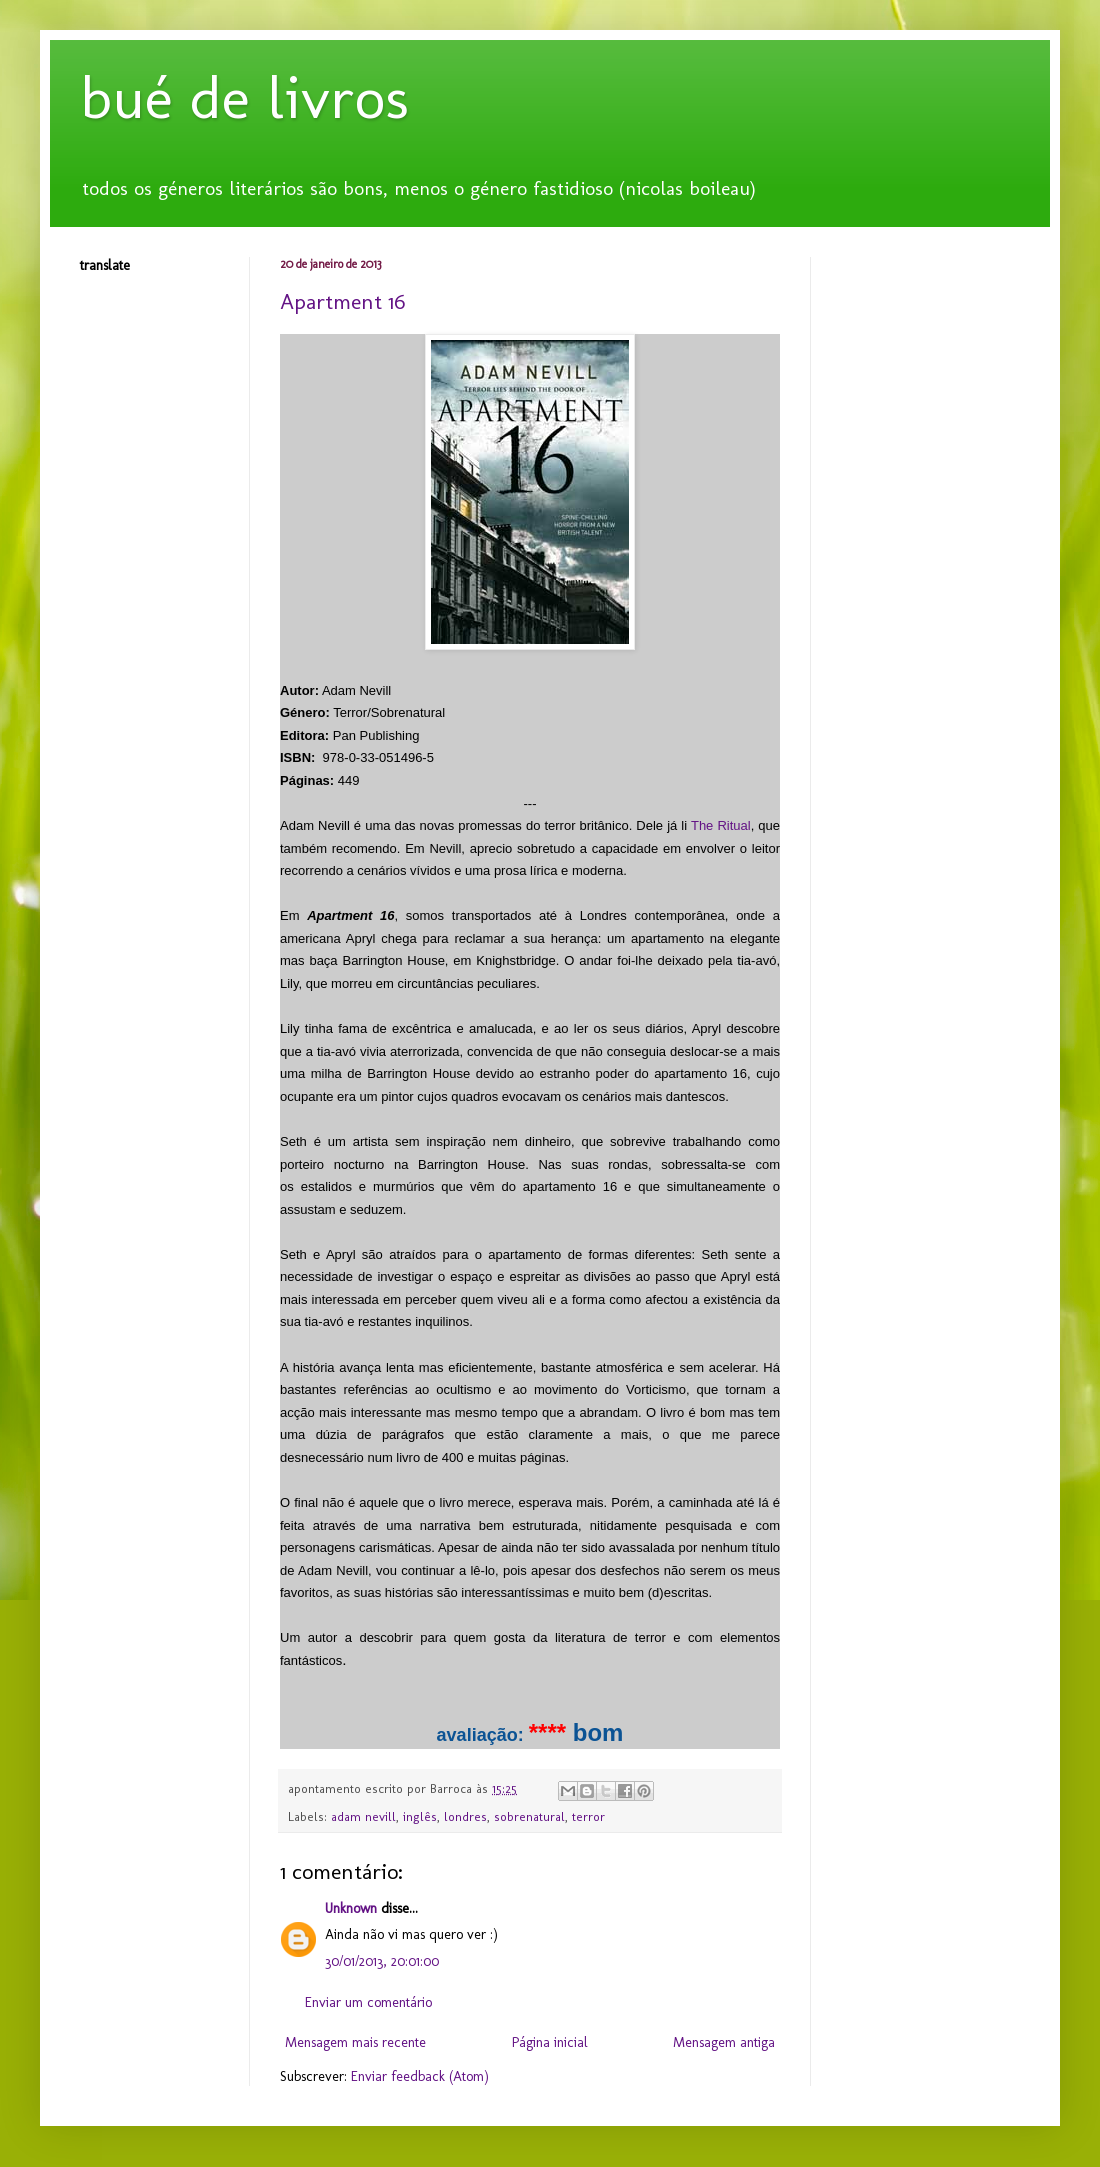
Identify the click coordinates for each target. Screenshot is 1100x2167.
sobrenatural (529, 1816)
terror (588, 1816)
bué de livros (244, 97)
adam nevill (363, 1816)
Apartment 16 (342, 301)
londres (465, 1816)
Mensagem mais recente (355, 2042)
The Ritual (721, 825)
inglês (420, 1816)
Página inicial (550, 2042)
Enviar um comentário (368, 2002)
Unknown (351, 1908)
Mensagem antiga (724, 2042)
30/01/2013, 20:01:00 (382, 1961)
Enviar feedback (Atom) (420, 2076)
